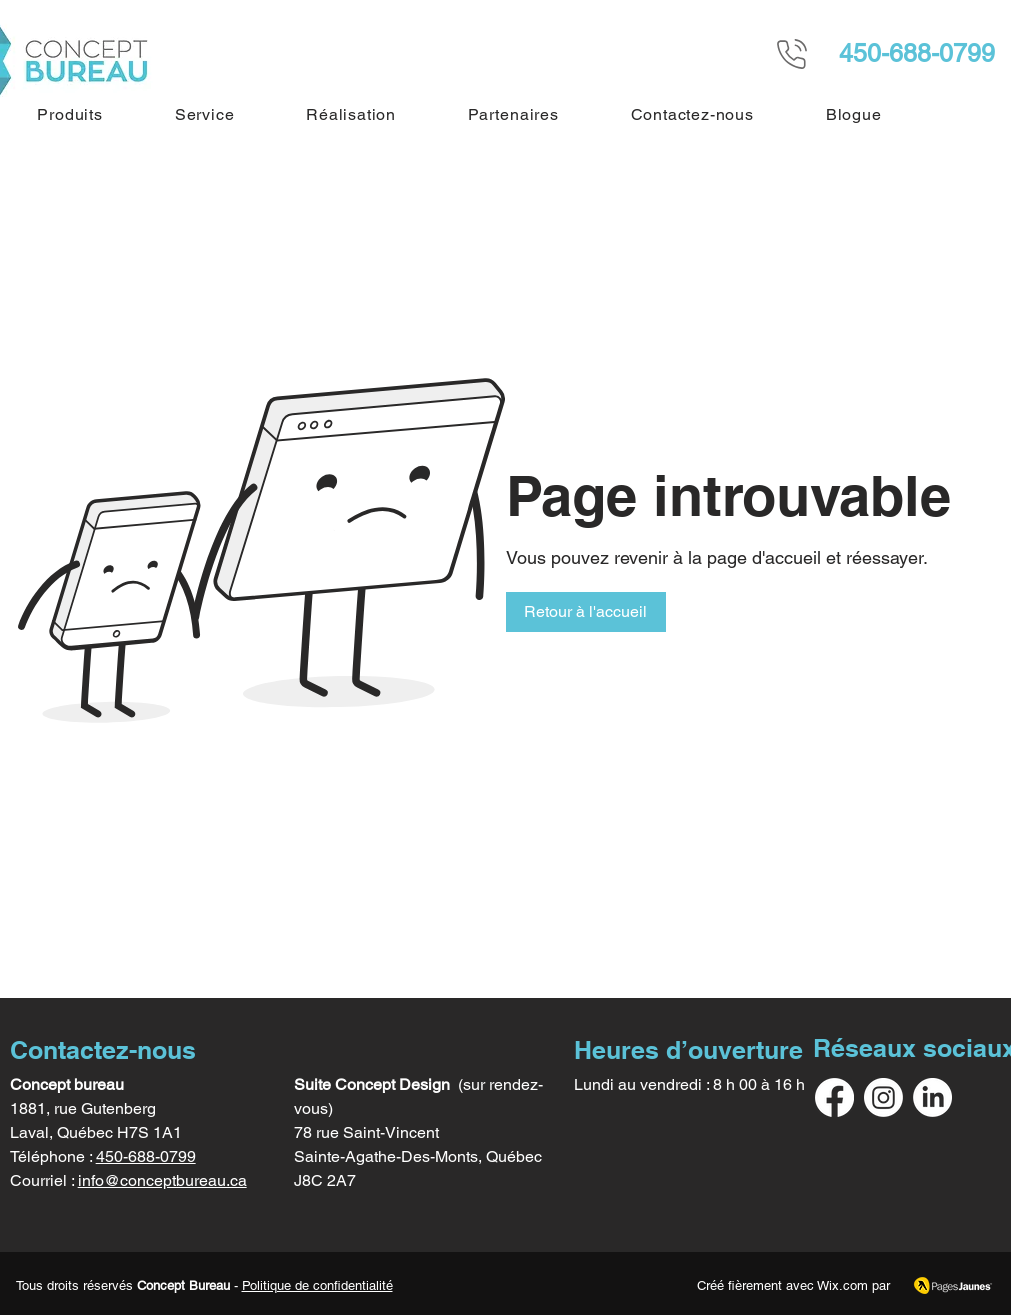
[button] (70, 114)
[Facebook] (834, 1097)
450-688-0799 (146, 1156)
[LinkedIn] (932, 1097)
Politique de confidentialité (317, 1285)
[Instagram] (883, 1097)
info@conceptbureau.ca (162, 1180)
